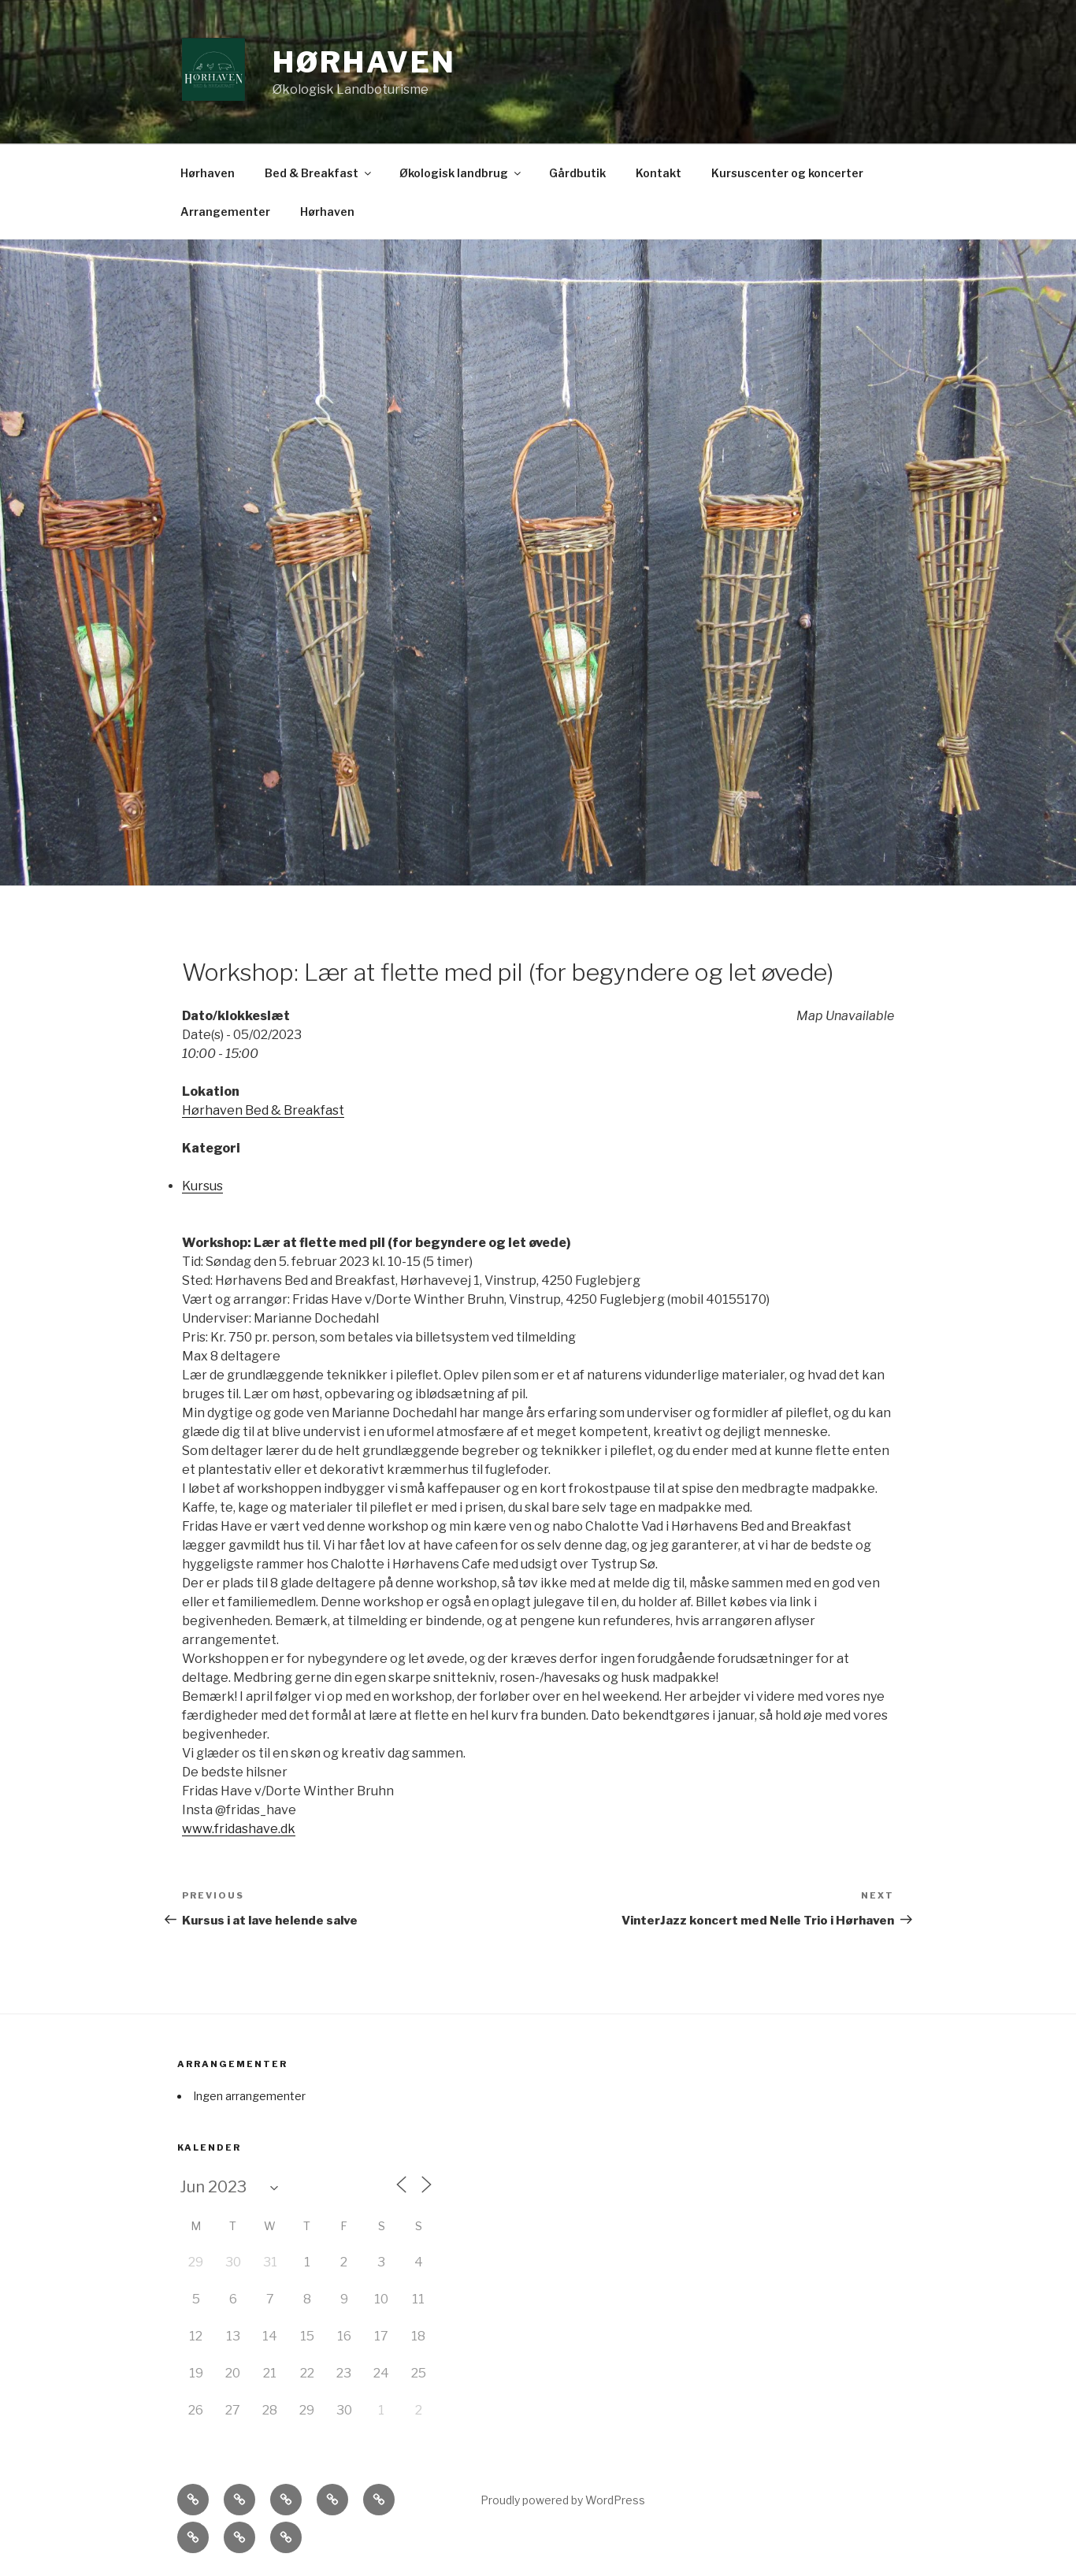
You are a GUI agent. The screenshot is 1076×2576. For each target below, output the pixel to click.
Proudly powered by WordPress (562, 2500)
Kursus (202, 1186)
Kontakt (658, 173)
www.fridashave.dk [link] (238, 1828)
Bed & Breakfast (319, 173)
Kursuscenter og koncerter (787, 173)
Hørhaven (364, 62)
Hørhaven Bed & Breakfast (263, 1110)
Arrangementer (225, 211)
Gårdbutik (577, 173)
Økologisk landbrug (461, 173)
